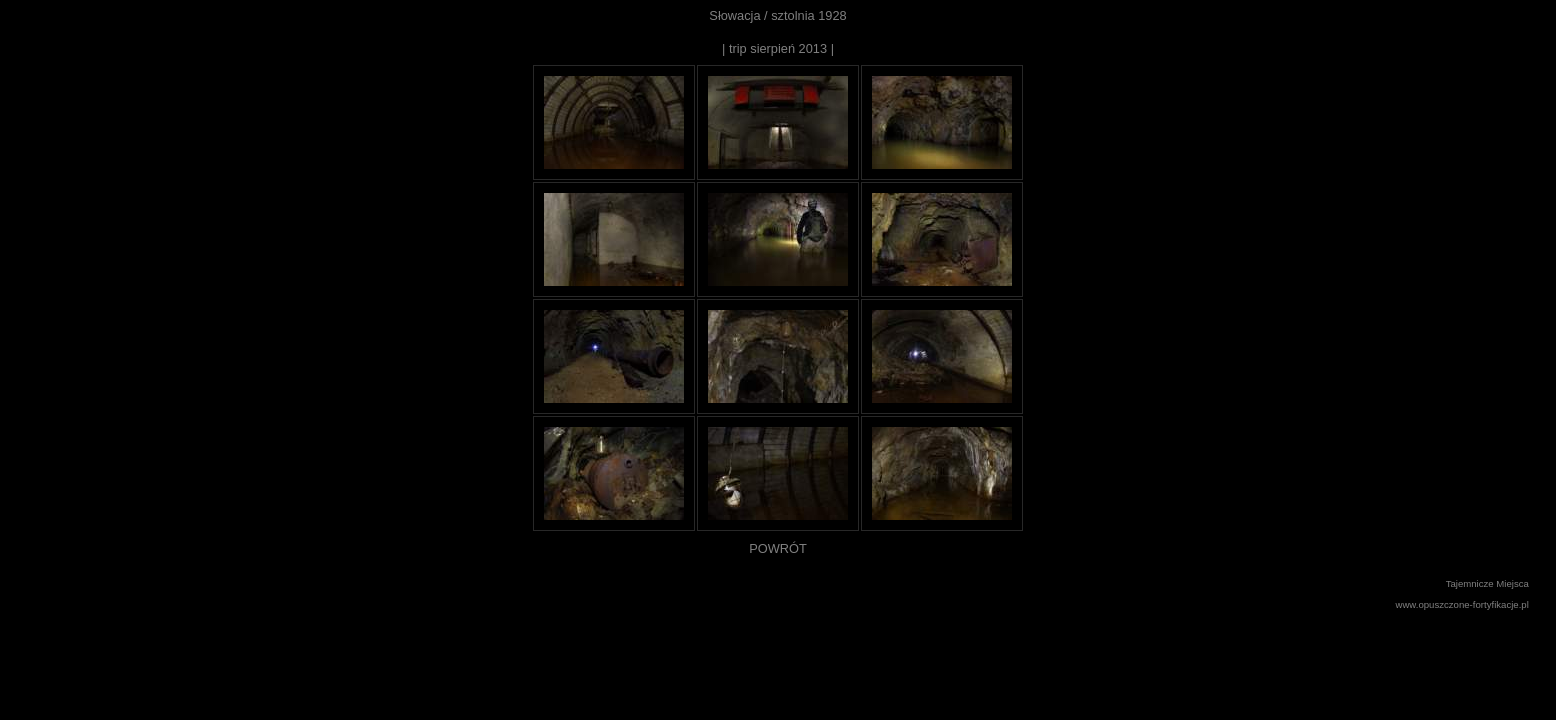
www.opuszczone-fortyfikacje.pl (1462, 604)
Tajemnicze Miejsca (1487, 583)
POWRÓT (778, 548)
